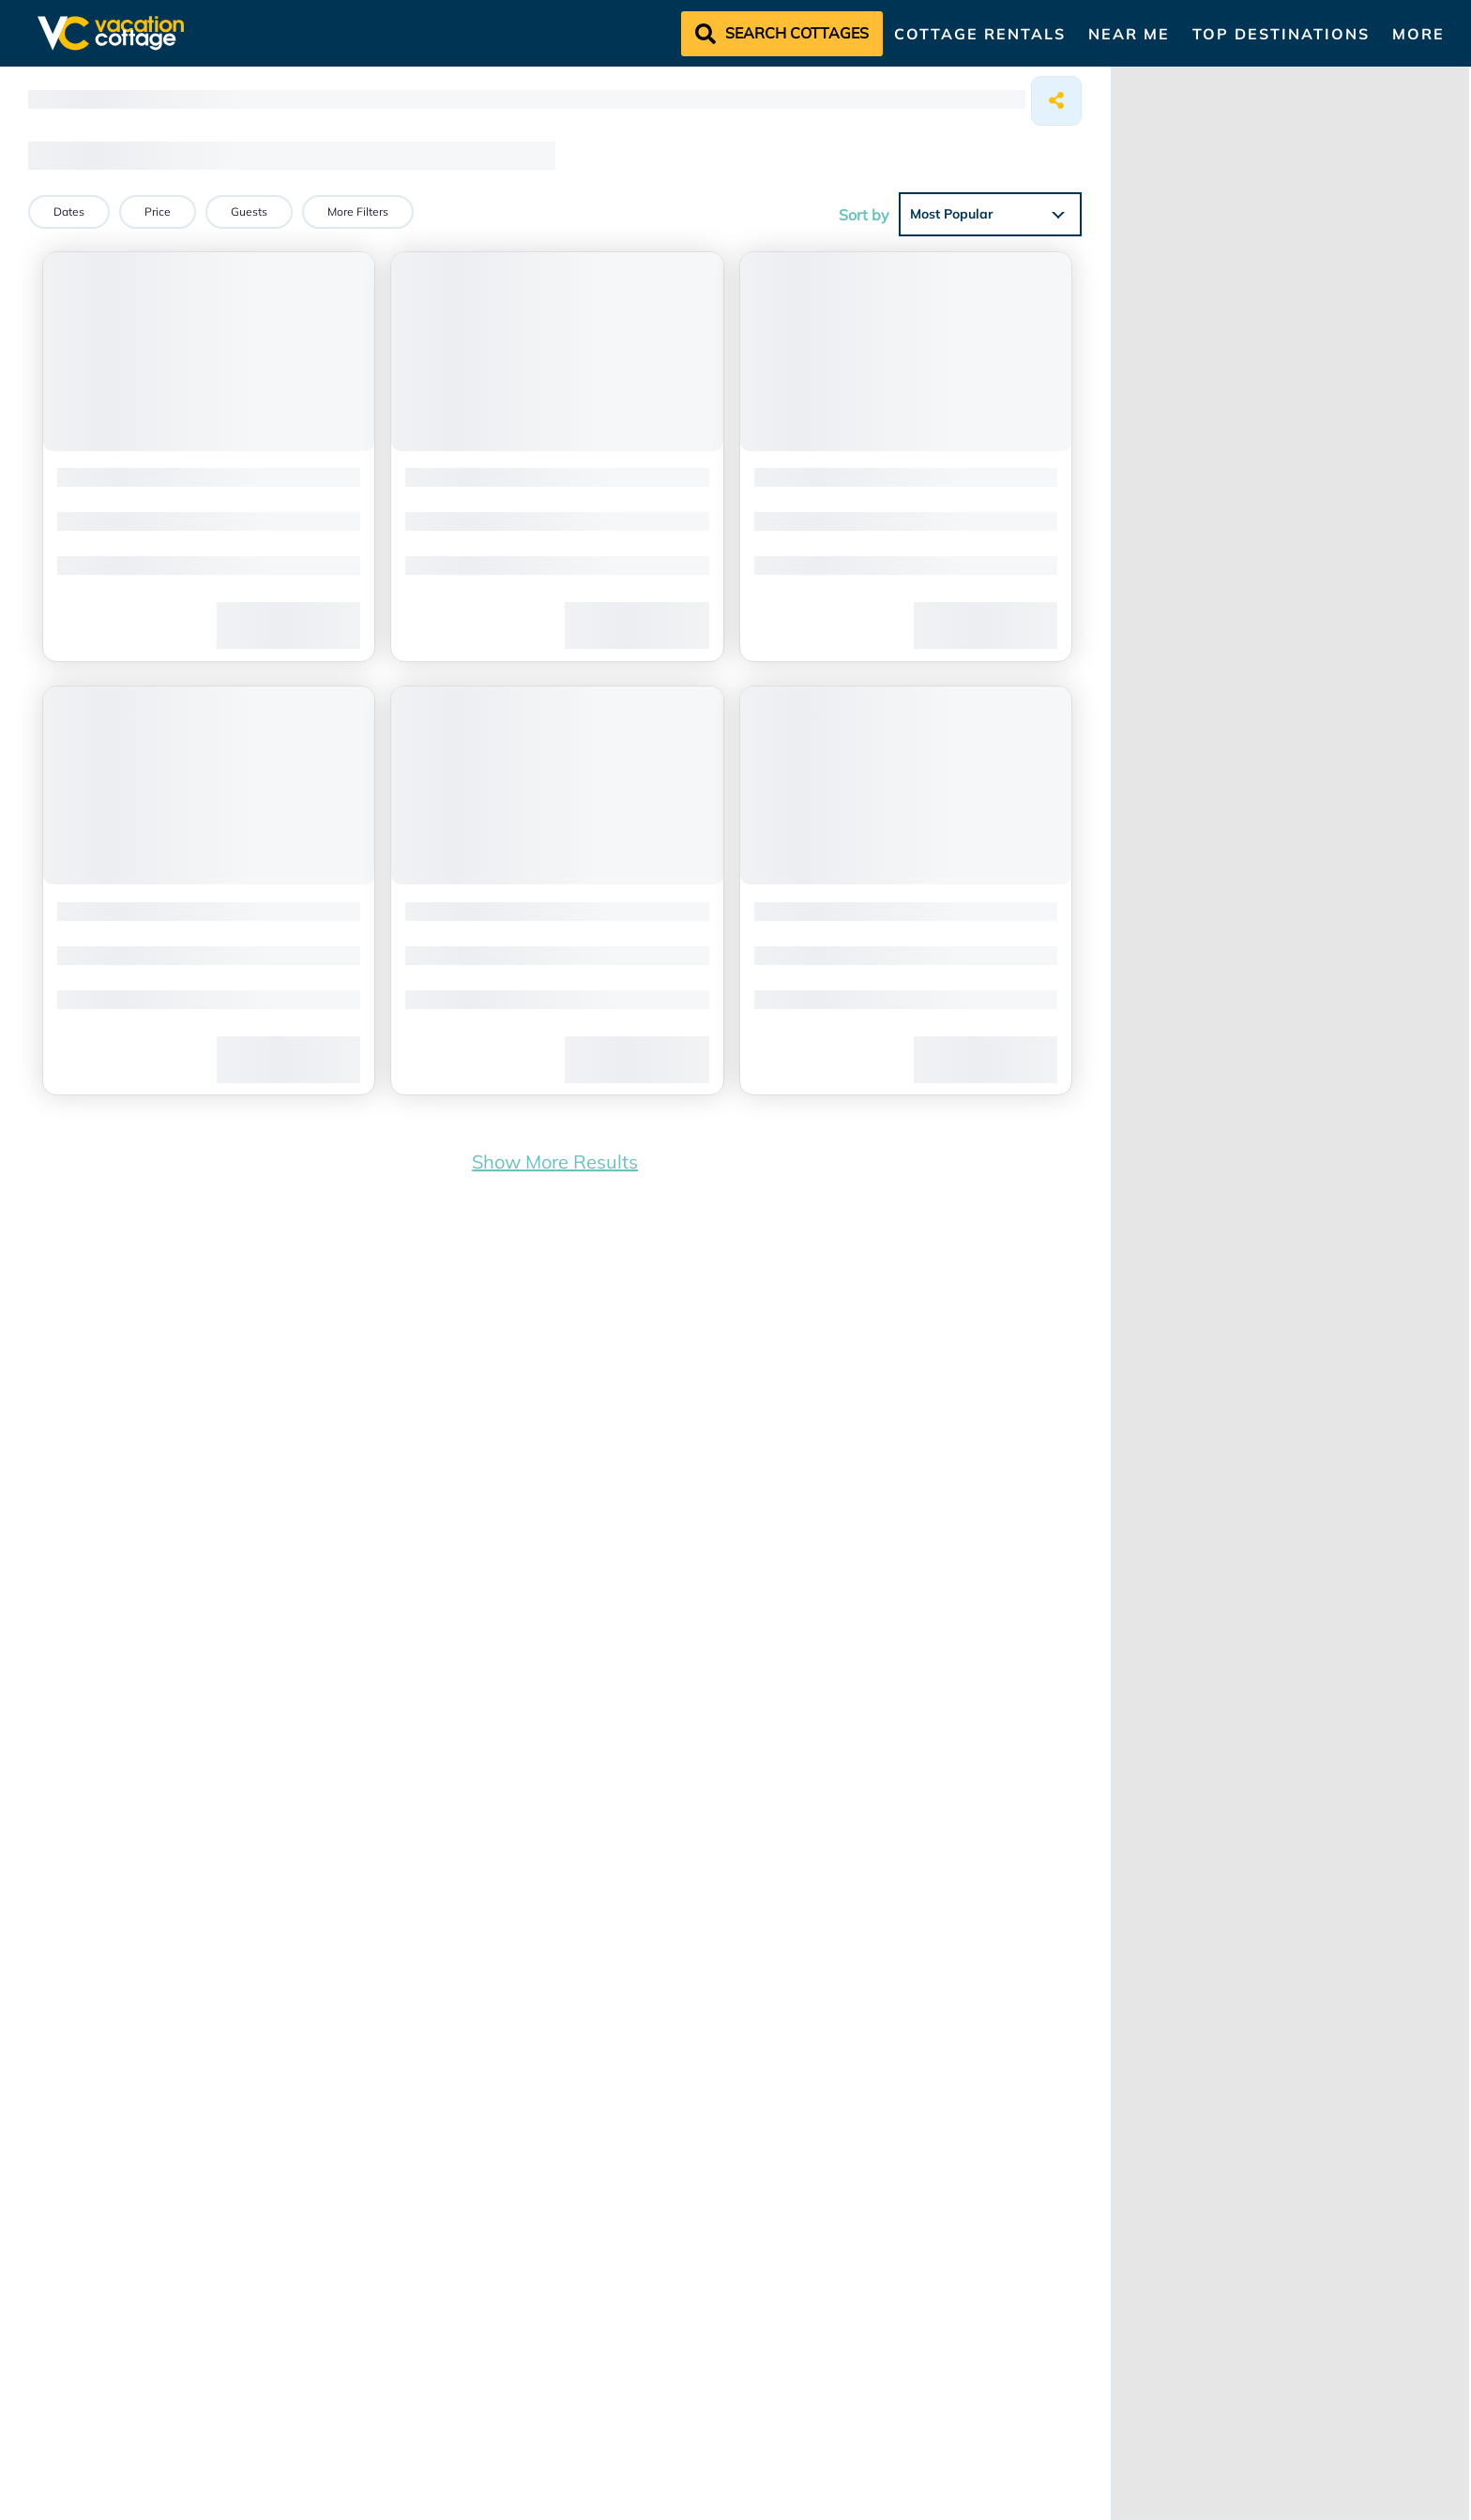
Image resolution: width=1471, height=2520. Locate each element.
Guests (249, 211)
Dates (68, 211)
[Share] (1056, 101)
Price (157, 211)
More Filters (357, 211)
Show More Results (555, 1152)
